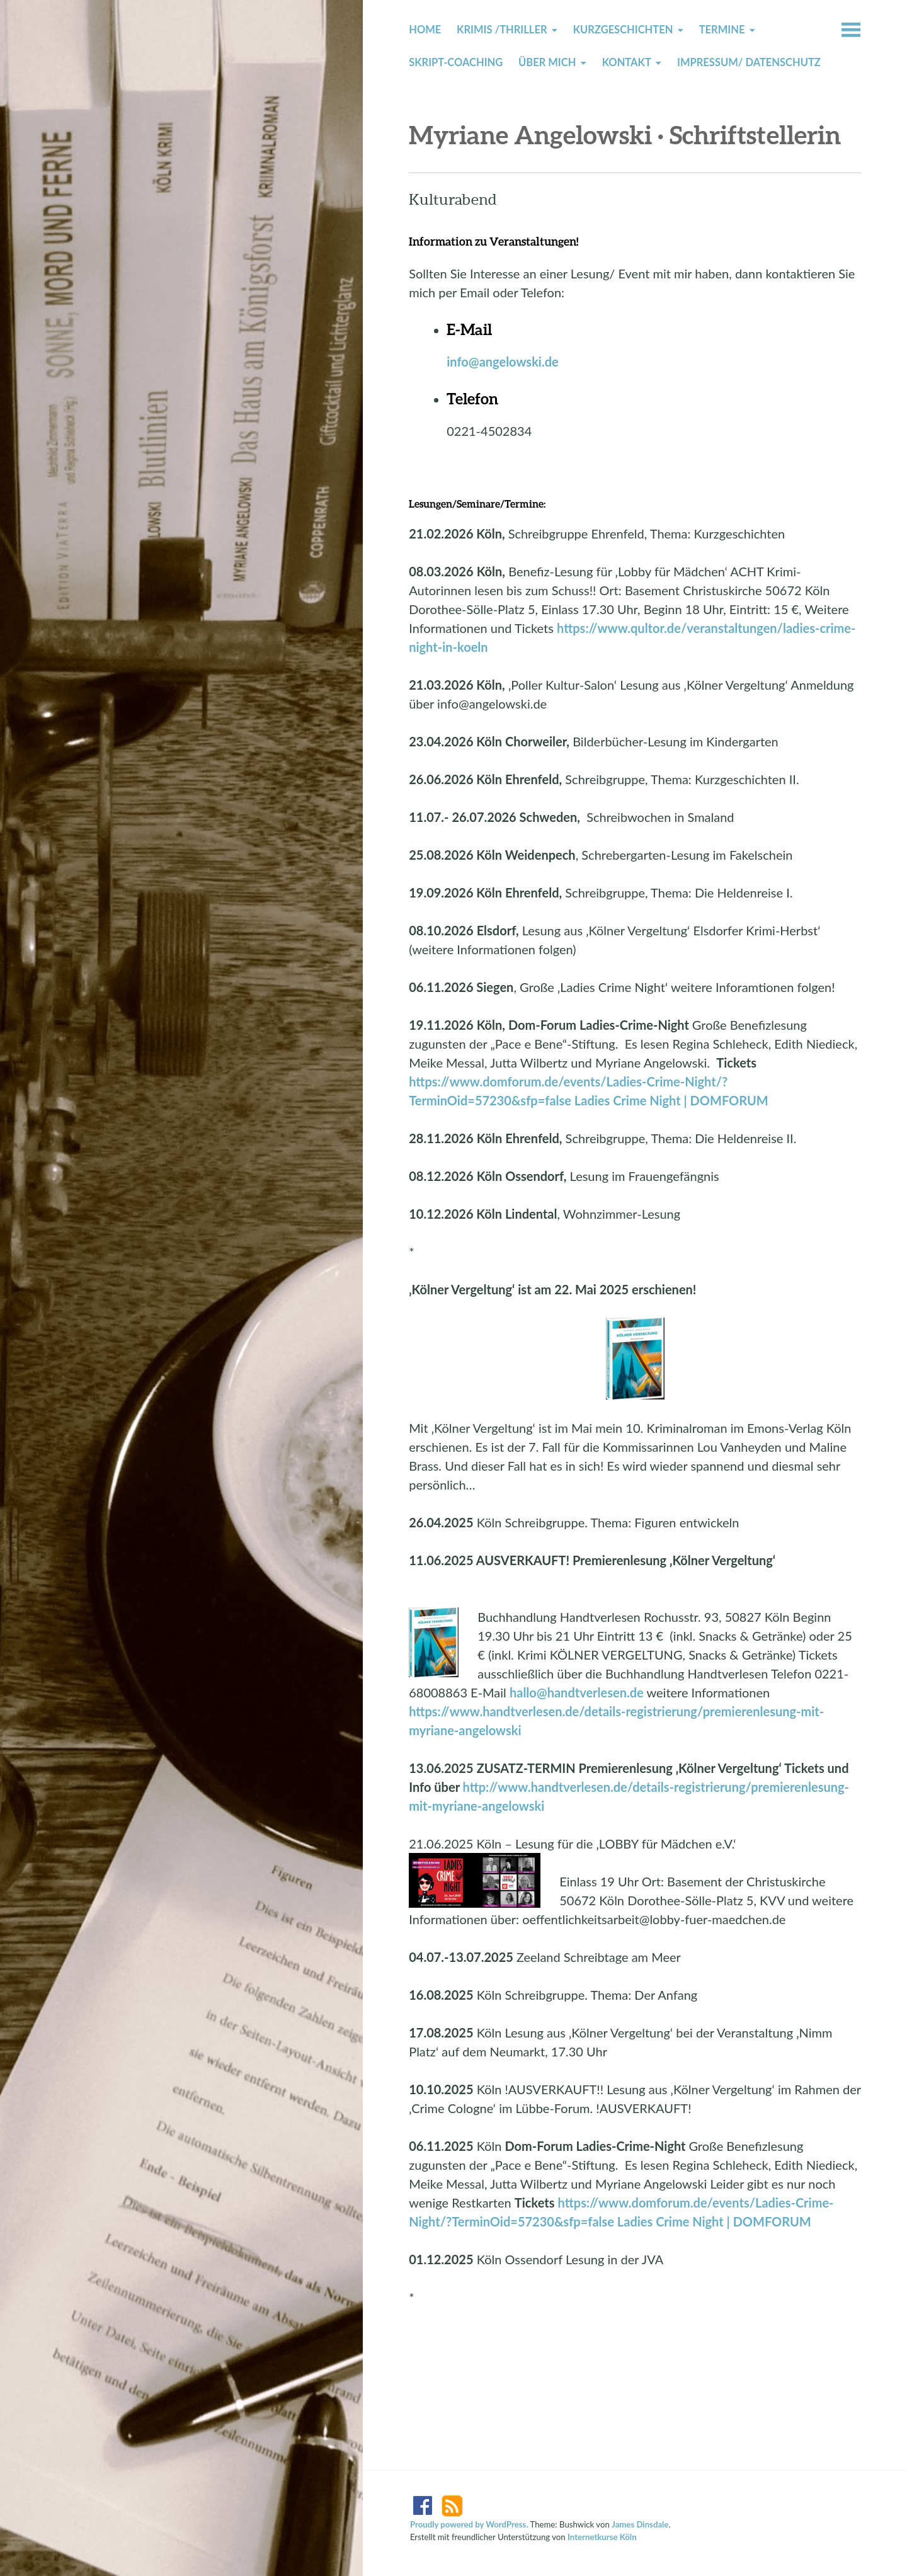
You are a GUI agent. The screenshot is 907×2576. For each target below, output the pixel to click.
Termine (722, 29)
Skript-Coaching (456, 62)
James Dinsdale (640, 2524)
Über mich (547, 62)
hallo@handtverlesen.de (577, 1692)
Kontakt (626, 62)
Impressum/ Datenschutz (749, 62)
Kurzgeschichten (623, 29)
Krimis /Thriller (502, 29)
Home (425, 29)
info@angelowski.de (503, 361)
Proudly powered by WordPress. (469, 2524)
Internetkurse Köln (602, 2537)
